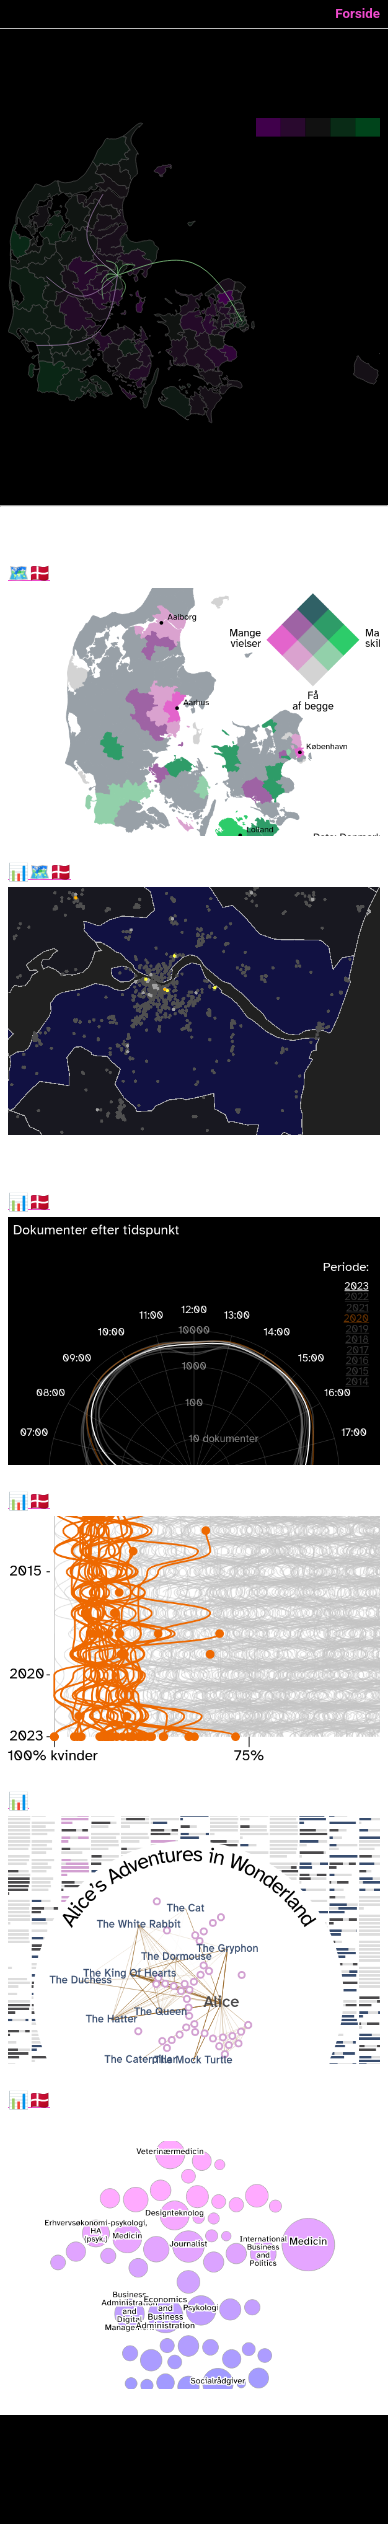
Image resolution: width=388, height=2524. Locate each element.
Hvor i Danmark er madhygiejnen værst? (39, 873)
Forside (357, 13)
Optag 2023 (29, 2101)
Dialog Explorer (18, 1802)
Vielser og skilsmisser (29, 574)
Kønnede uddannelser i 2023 (29, 1502)
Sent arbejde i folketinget (29, 1203)
